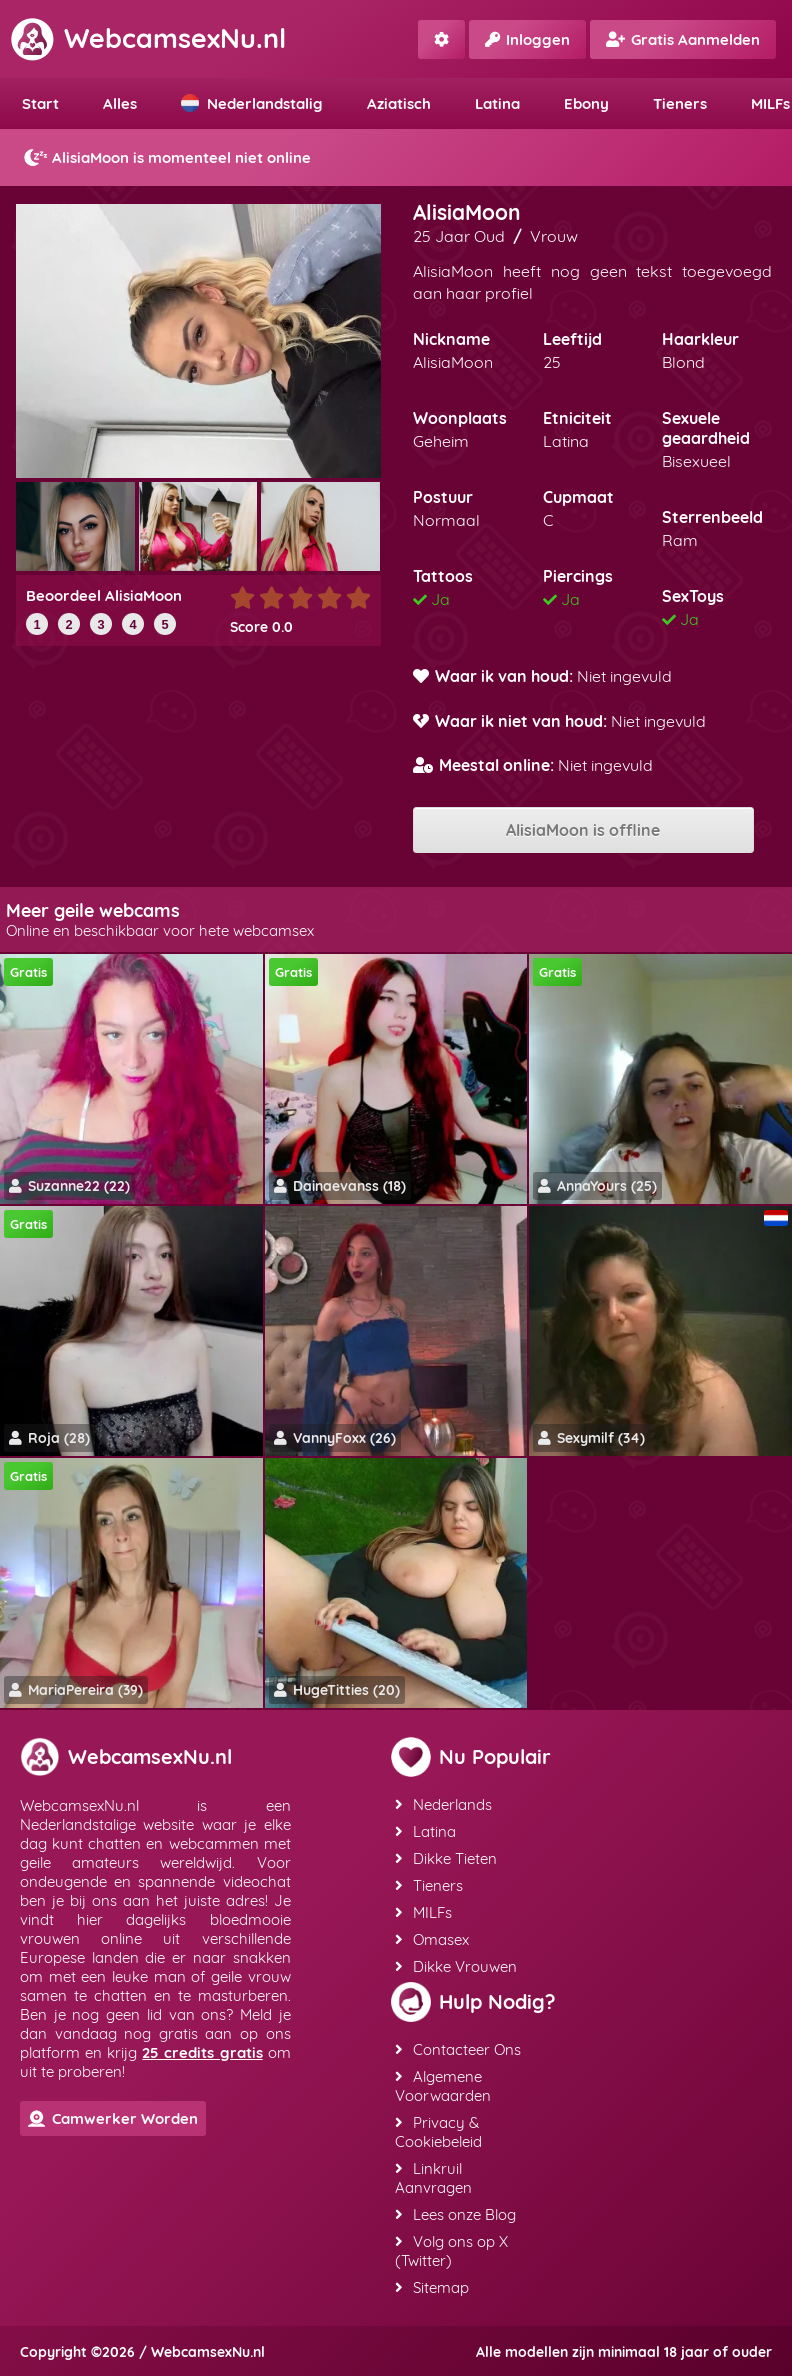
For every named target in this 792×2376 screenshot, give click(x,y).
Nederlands (443, 1804)
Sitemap (432, 2287)
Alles (120, 103)
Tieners (680, 103)
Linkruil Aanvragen (433, 2178)
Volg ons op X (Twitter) (451, 2251)
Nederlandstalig (252, 103)
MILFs (423, 1912)
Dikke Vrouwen (456, 1966)
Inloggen (527, 39)
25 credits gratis (202, 2052)
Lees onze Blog (455, 2214)
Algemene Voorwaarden (443, 2086)
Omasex (432, 1939)
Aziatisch (399, 103)
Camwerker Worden (113, 2118)
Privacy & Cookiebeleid (438, 2132)
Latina (497, 103)
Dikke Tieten (446, 1858)
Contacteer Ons (458, 2049)
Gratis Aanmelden (683, 39)
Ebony (586, 103)
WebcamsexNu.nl (148, 38)
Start (40, 103)
